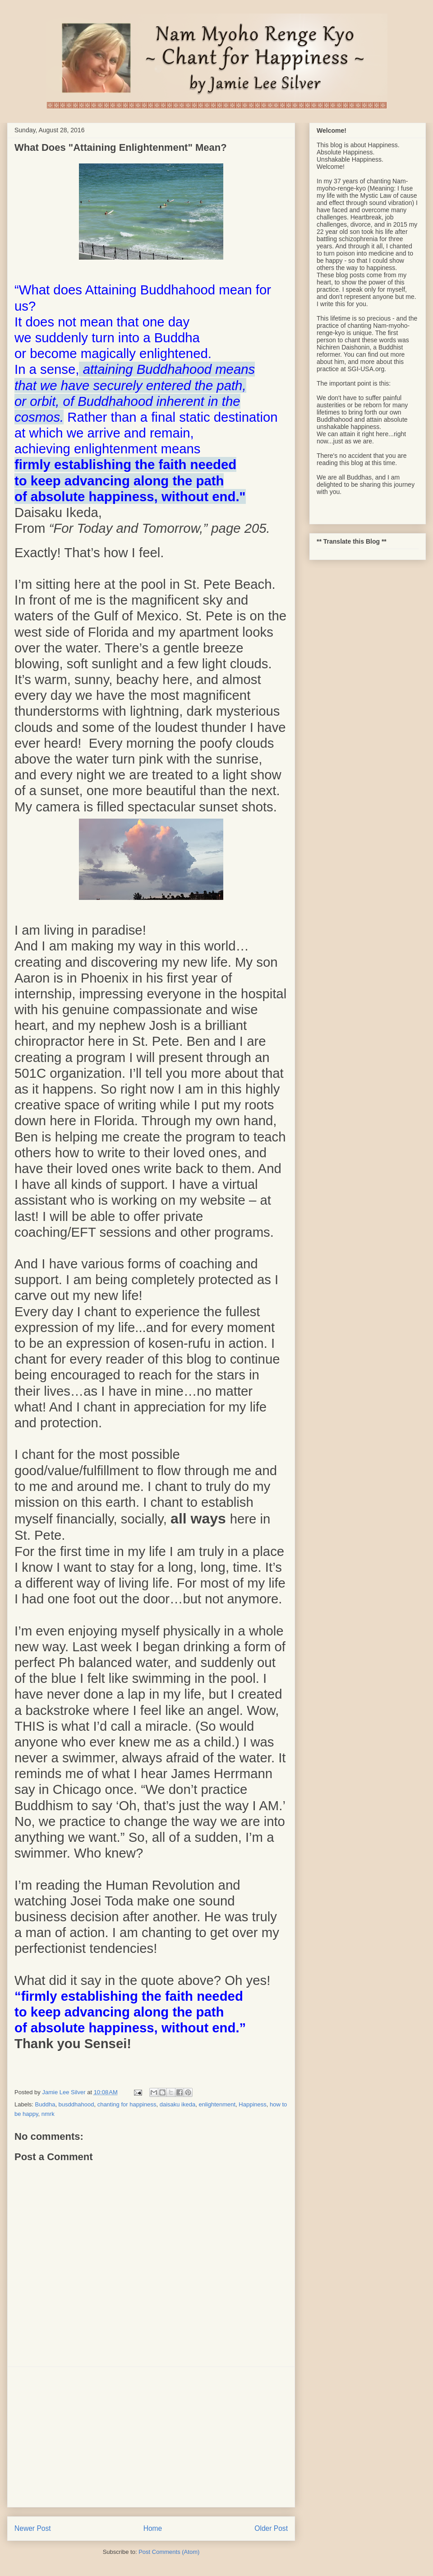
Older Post (271, 2528)
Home (152, 2528)
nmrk (48, 2113)
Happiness (252, 2104)
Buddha (45, 2104)
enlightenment (216, 2104)
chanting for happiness (127, 2104)
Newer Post (32, 2528)
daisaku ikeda (178, 2104)
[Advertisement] (151, 2437)
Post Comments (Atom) (168, 2551)
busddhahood (76, 2104)
